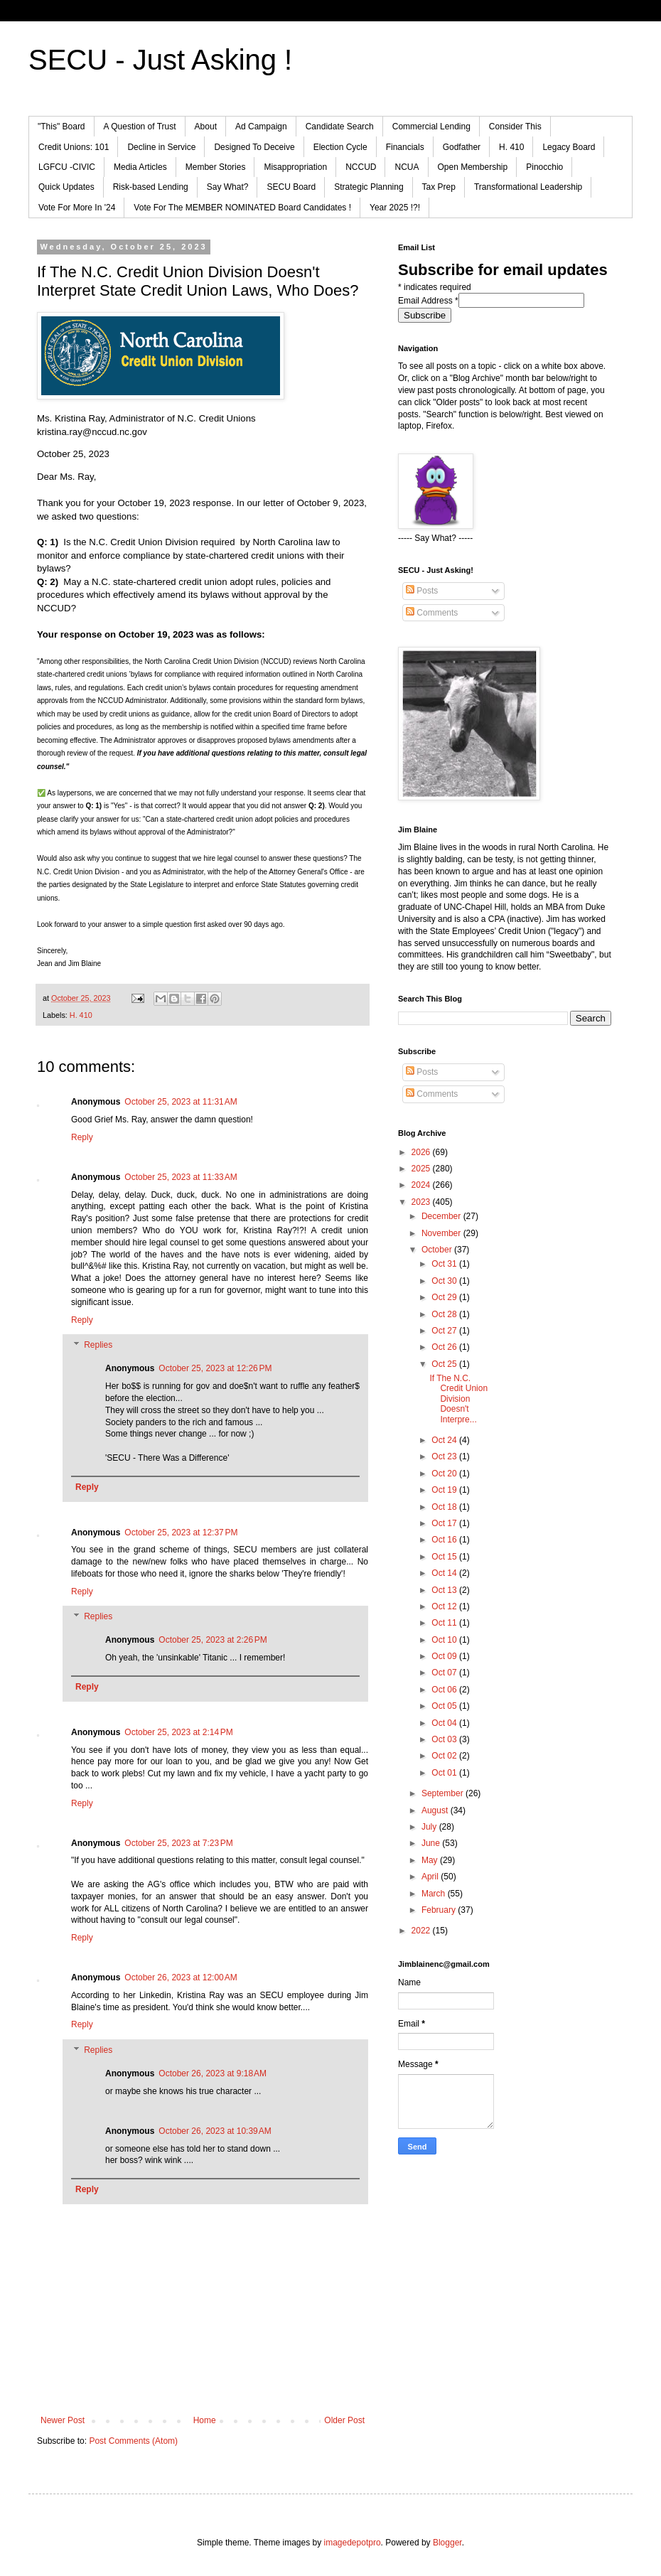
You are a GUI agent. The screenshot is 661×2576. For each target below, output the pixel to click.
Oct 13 (445, 1590)
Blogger (447, 2543)
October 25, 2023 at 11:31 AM (180, 1102)
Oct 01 (445, 1773)
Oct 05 (445, 1706)
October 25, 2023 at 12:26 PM (215, 1368)
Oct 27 (445, 1331)
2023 (422, 1202)
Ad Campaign (261, 127)
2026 (422, 1152)
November (442, 1233)
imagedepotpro (352, 2543)
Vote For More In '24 (76, 208)
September (443, 1793)
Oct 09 (445, 1656)
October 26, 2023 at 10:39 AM (214, 2131)
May (430, 1860)
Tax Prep (439, 187)
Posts (422, 591)
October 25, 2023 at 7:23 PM (178, 1843)
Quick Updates (66, 187)
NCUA (406, 167)
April (431, 1877)
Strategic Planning (368, 187)
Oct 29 (445, 1297)
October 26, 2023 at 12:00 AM (180, 1977)
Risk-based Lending (150, 187)
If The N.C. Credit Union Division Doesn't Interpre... (458, 1398)
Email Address (428, 301)
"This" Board (61, 127)
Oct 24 (445, 1440)
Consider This (515, 127)
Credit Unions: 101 (73, 147)
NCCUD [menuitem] (54, 608)
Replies (98, 1346)
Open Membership (473, 167)
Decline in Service (161, 147)
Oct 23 (445, 1456)
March (434, 1894)
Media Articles (140, 167)
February (439, 1910)
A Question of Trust (140, 127)
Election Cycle (340, 147)
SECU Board (291, 187)
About (206, 127)
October (437, 1250)
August (436, 1810)
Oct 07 (445, 1673)
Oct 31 (445, 1264)
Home (204, 2420)
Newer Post (63, 2420)
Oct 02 (445, 1756)
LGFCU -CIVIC (66, 167)
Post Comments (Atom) (133, 2441)
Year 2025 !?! (395, 208)
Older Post (344, 2420)
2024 (422, 1185)
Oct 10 (445, 1640)
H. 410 (511, 147)
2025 (422, 1169)
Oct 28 (445, 1314)
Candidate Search (340, 127)
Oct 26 (445, 1347)
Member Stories (216, 167)
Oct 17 (445, 1523)
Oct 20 (445, 1473)
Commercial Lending (431, 127)
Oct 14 (445, 1573)
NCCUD (360, 167)
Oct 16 (445, 1540)
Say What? (228, 187)
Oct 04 (445, 1723)
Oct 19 (445, 1490)
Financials (405, 147)
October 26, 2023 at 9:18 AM (212, 2073)
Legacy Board (568, 147)
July (430, 1827)
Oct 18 (445, 1507)
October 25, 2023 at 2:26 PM (212, 1640)
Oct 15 (445, 1557)
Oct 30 (445, 1281)
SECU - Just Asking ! (160, 59)
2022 (422, 1931)
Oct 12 (445, 1606)
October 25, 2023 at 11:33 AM (180, 1177)
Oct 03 (445, 1739)
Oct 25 (445, 1364)
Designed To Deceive (254, 147)
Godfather (461, 147)
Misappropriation (295, 167)
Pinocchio (544, 167)
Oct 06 (445, 1690)
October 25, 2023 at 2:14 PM (178, 1732)
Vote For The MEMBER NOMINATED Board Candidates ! (242, 208)
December (442, 1216)
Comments (432, 613)
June (431, 1843)
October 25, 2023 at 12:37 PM (180, 1532)
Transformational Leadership (528, 187)
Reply (82, 1137)
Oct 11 (445, 1623)
